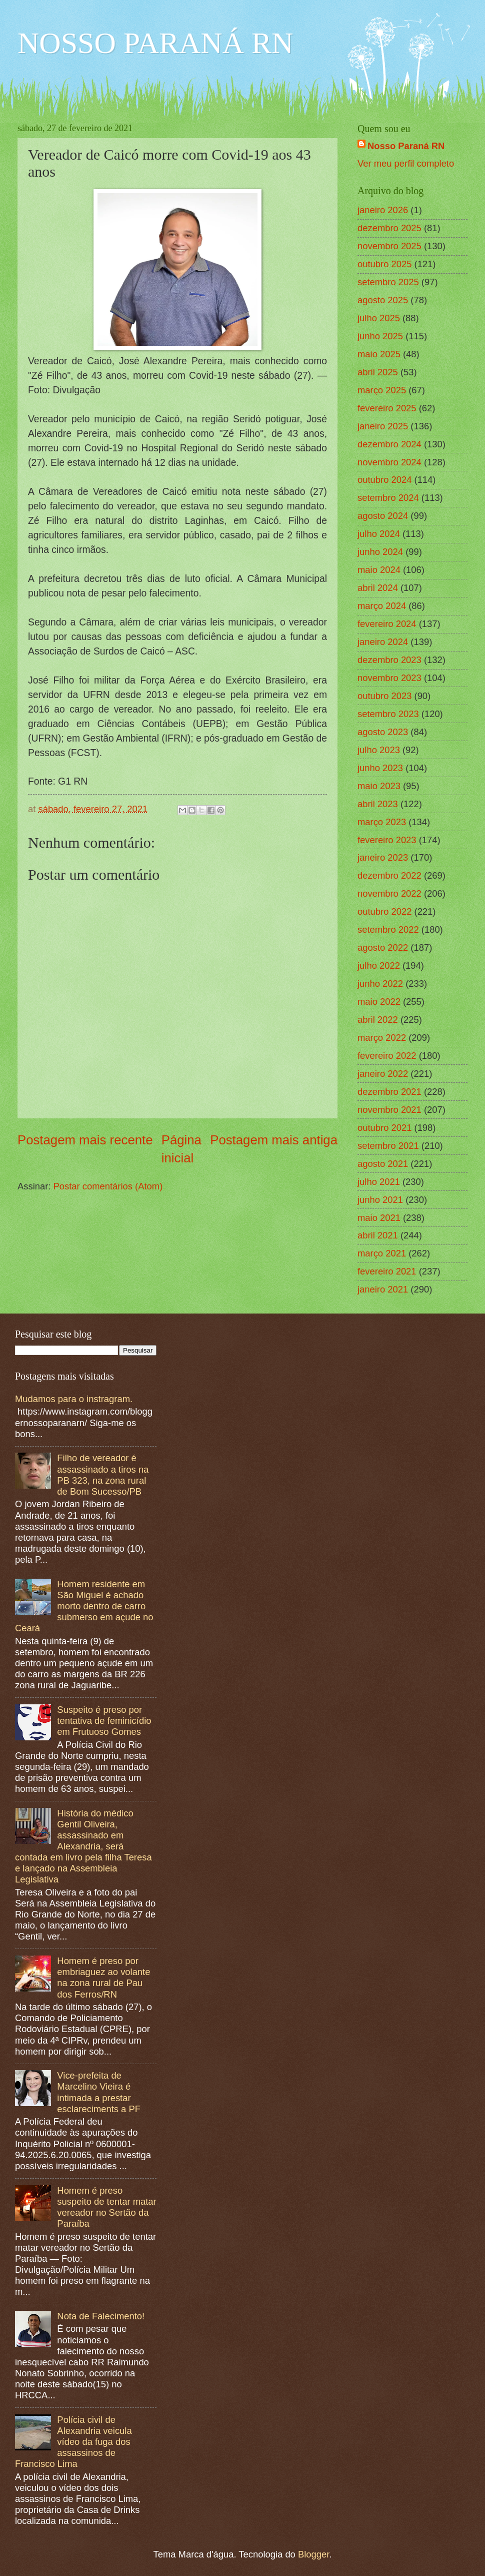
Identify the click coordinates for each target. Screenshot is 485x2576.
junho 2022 (380, 983)
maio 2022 (379, 1001)
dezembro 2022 (390, 875)
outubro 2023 (385, 696)
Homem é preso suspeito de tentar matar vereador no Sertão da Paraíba (106, 2207)
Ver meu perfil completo (406, 163)
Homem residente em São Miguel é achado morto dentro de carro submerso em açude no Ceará (84, 1606)
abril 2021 (378, 1235)
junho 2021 (380, 1199)
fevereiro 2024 (387, 623)
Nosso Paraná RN (406, 146)
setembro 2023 (388, 714)
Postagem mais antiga (274, 1140)
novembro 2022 (390, 893)
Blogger (313, 2554)
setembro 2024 (388, 497)
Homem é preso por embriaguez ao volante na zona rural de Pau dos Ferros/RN (103, 1977)
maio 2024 (379, 569)
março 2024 (382, 605)
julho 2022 (379, 965)
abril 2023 (378, 804)
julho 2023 (379, 750)
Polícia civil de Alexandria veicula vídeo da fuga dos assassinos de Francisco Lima (73, 2441)
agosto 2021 (383, 1163)
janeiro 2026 (383, 210)
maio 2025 (379, 354)
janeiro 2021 (383, 1289)
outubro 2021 (385, 1127)
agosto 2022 (383, 947)
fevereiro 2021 (387, 1271)
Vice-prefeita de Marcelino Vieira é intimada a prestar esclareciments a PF (98, 2092)
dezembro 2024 (390, 444)
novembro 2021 (390, 1109)
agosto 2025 (383, 300)
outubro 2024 (385, 479)
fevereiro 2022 (387, 1055)
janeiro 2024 (383, 641)
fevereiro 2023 (387, 840)
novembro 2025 (390, 246)
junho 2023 (380, 768)
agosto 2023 (383, 732)
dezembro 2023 (390, 660)
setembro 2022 (388, 929)
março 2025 (382, 390)
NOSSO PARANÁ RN (155, 43)
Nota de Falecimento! (100, 2316)
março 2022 (382, 1037)
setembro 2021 (388, 1145)
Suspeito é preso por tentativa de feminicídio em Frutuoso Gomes (104, 1720)
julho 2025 (379, 318)
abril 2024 (378, 587)
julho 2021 (379, 1181)
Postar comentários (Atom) (108, 1186)
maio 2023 (379, 786)
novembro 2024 (390, 462)
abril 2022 (378, 1019)
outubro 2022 (385, 911)
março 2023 (382, 822)
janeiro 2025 (383, 426)
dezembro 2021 (390, 1091)
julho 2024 (379, 533)
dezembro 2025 (390, 228)
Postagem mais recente (85, 1140)
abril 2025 (378, 372)
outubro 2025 (385, 264)
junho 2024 (380, 551)
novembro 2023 (390, 678)
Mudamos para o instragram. (73, 1399)
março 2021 (382, 1253)
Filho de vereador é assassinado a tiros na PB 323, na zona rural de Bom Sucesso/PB (102, 1474)
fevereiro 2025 (387, 408)
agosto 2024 (383, 515)
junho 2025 (380, 336)
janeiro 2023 (383, 857)
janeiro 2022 (383, 1073)
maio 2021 (379, 1217)
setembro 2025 (388, 282)
